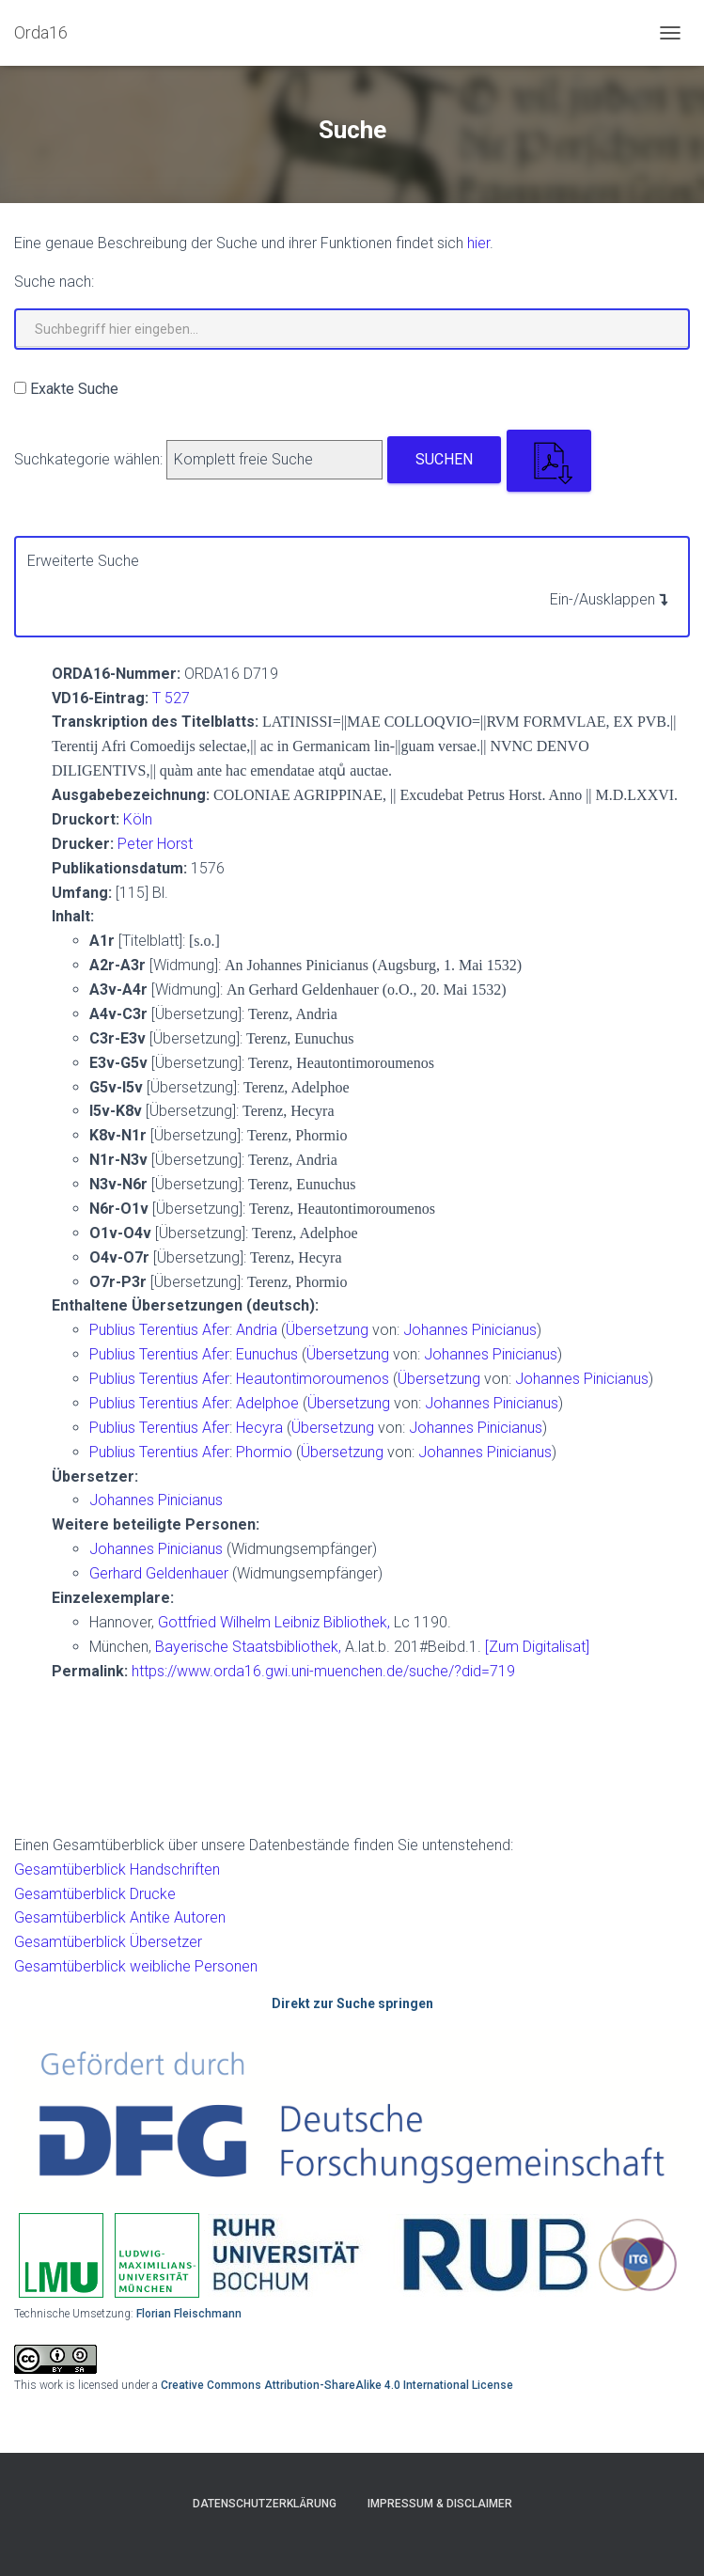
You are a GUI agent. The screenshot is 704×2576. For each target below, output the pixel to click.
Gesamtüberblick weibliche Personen (136, 1966)
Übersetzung (327, 1330)
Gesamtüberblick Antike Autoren (120, 1917)
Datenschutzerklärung (264, 2503)
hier (478, 243)
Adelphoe (269, 1403)
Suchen (444, 459)
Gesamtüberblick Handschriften (117, 1869)
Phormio (266, 1452)
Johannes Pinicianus (470, 1330)
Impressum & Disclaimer (440, 2503)
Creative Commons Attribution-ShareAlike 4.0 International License (337, 2385)
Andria (258, 1330)
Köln (137, 819)
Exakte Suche (74, 389)
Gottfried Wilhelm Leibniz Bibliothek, (274, 1622)
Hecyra (261, 1428)
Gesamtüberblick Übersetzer (108, 1942)
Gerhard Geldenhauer (160, 1573)
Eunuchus (269, 1354)
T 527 (171, 698)
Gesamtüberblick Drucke (95, 1894)
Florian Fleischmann (189, 2313)
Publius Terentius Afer (159, 1330)
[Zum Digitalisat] (537, 1647)
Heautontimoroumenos (314, 1379)
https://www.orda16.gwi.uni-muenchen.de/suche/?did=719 (323, 1671)
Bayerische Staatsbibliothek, (248, 1647)
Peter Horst (155, 844)
